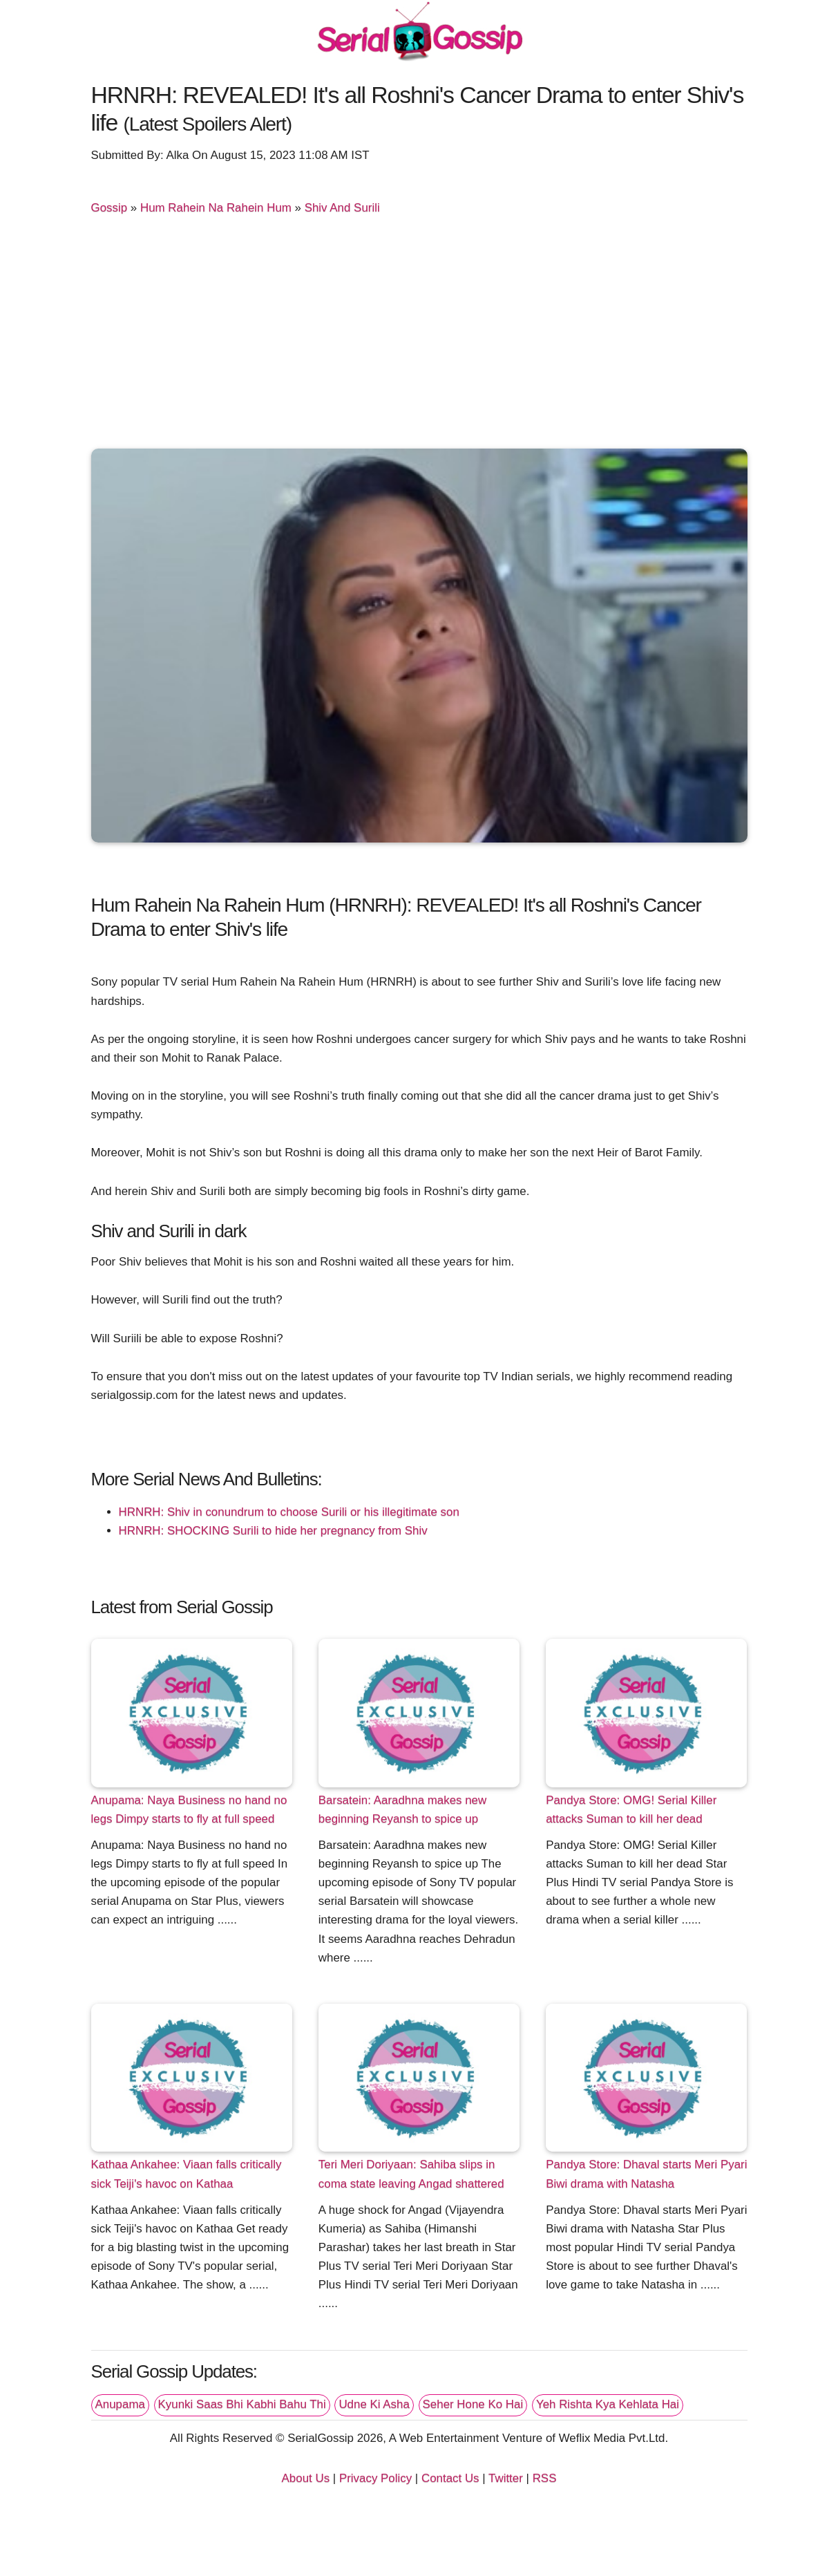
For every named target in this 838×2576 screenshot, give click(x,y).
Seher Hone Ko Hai (473, 2404)
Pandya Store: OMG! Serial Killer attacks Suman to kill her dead (631, 1809)
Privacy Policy (375, 2478)
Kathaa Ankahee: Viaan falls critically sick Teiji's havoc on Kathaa (186, 2174)
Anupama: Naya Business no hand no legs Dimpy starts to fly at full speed (189, 1809)
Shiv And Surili (342, 207)
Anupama (120, 2404)
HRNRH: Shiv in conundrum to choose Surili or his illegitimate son (289, 1512)
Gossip (109, 207)
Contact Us (450, 2478)
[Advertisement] (419, 338)
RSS (545, 2478)
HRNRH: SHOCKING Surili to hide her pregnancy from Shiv (273, 1530)
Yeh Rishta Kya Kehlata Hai (607, 2404)
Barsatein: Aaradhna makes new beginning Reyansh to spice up (402, 1809)
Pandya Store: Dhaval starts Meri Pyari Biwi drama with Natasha (646, 2174)
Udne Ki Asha (374, 2404)
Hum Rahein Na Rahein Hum (216, 207)
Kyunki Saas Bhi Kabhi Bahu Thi (242, 2404)
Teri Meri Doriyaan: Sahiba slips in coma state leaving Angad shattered (411, 2174)
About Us (306, 2478)
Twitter (505, 2478)
